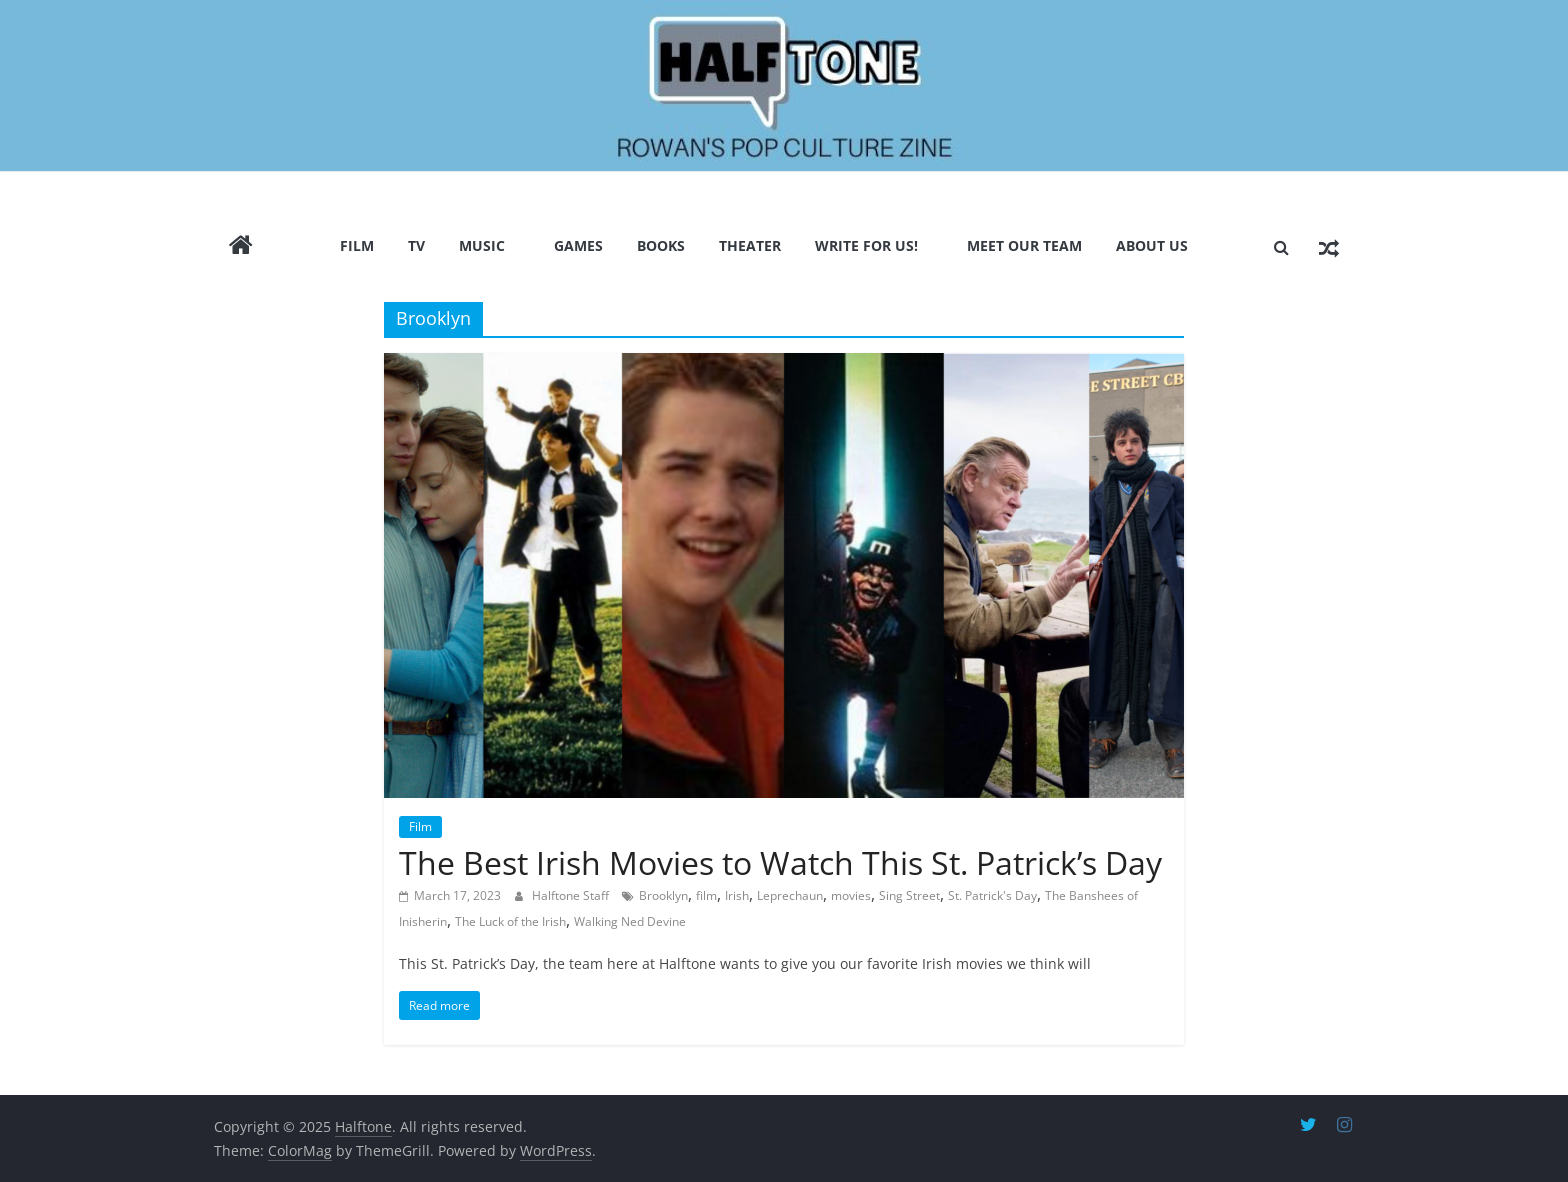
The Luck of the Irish (510, 921)
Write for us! (866, 245)
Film (357, 245)
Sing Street (909, 895)
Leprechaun (790, 895)
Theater (750, 245)
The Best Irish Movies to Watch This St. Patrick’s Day (780, 862)
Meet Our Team (1024, 245)
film (706, 895)
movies (851, 895)
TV (416, 245)
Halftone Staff (572, 895)
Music (482, 245)
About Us (1152, 245)
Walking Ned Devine (630, 921)
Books (661, 245)
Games (578, 245)
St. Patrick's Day (992, 895)
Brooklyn (663, 895)
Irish (737, 895)
